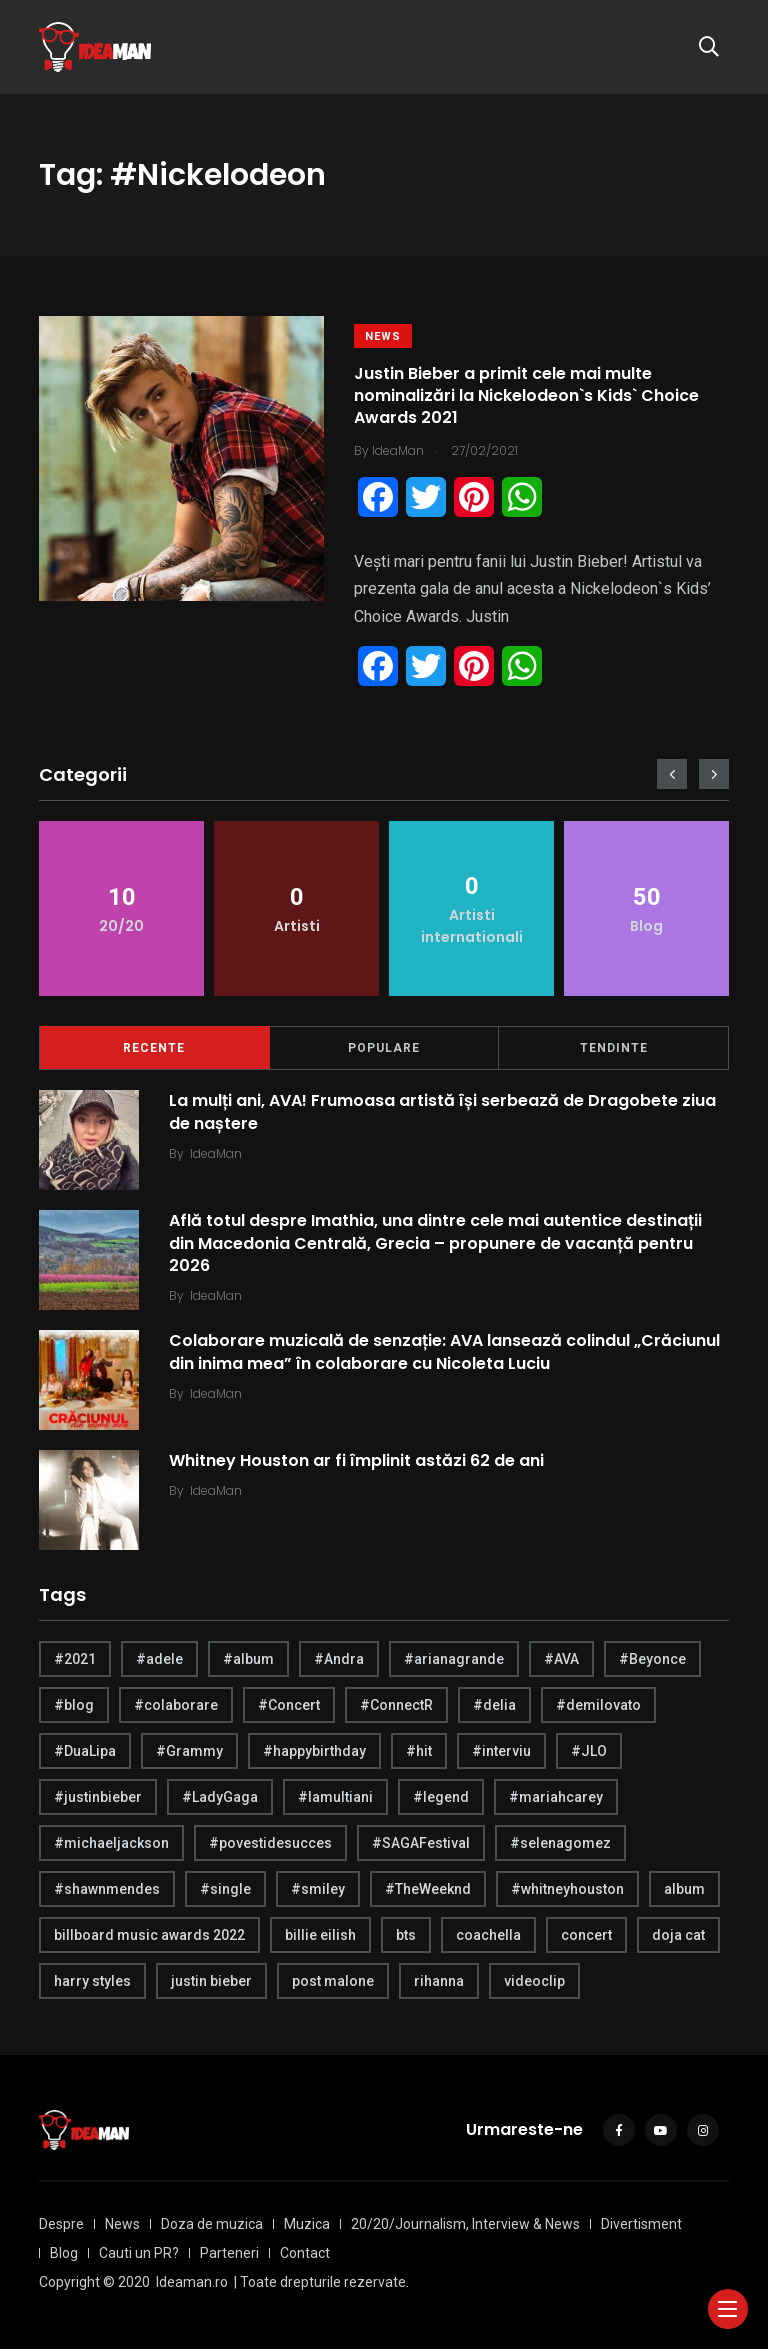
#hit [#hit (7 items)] (419, 1751)
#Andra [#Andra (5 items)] (339, 1659)
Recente (154, 1048)
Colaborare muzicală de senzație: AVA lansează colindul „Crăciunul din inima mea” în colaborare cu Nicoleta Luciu (444, 1351)
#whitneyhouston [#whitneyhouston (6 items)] (567, 1889)
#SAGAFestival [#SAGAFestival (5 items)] (421, 1843)
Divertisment (641, 2224)
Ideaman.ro (192, 2282)
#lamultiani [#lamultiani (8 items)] (335, 1797)
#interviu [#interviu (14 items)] (501, 1751)
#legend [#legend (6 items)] (441, 1797)
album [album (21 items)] (684, 1889)
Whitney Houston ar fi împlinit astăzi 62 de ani (356, 1460)
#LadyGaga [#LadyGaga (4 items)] (220, 1797)
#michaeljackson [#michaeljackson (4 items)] (111, 1843)
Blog (64, 2253)
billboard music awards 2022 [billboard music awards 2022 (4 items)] (149, 1935)
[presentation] (672, 774)
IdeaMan (216, 1153)
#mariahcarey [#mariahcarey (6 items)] (556, 1797)
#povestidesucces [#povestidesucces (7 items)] (270, 1843)
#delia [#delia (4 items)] (494, 1705)
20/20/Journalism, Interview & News (465, 2224)
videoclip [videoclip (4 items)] (534, 1981)
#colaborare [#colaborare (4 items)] (176, 1705)
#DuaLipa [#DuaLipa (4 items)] (85, 1751)
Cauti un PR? (139, 2253)
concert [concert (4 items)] (586, 1935)
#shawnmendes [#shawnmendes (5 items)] (107, 1889)
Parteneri (229, 2253)
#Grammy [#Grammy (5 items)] (189, 1751)
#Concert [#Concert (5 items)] (289, 1705)
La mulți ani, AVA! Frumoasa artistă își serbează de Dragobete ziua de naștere (442, 1111)
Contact (305, 2253)
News (383, 336)
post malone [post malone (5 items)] (333, 1981)
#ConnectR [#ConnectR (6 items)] (396, 1705)
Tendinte (614, 1048)
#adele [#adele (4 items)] (159, 1659)
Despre (61, 2224)
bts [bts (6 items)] (406, 1935)
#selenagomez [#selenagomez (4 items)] (560, 1843)
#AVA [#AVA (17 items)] (561, 1659)
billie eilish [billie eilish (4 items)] (320, 1935)
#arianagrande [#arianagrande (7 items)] (454, 1659)
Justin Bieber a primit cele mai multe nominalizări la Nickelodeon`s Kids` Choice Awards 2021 (526, 396)
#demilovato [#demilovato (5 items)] (598, 1705)
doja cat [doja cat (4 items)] (678, 1935)
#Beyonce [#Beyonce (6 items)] (652, 1659)
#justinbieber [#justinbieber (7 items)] (98, 1797)
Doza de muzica (212, 2224)
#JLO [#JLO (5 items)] (589, 1751)
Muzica (307, 2224)
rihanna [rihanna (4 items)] (439, 1981)
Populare (384, 1048)
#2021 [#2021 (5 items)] (75, 1659)
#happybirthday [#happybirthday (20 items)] (314, 1751)
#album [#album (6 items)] (248, 1659)
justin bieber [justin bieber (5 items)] (211, 1981)
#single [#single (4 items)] (225, 1889)
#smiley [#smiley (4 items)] (318, 1889)
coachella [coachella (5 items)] (488, 1935)
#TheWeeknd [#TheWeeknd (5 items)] (428, 1889)
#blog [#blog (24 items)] (74, 1705)
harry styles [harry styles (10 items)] (92, 1981)
